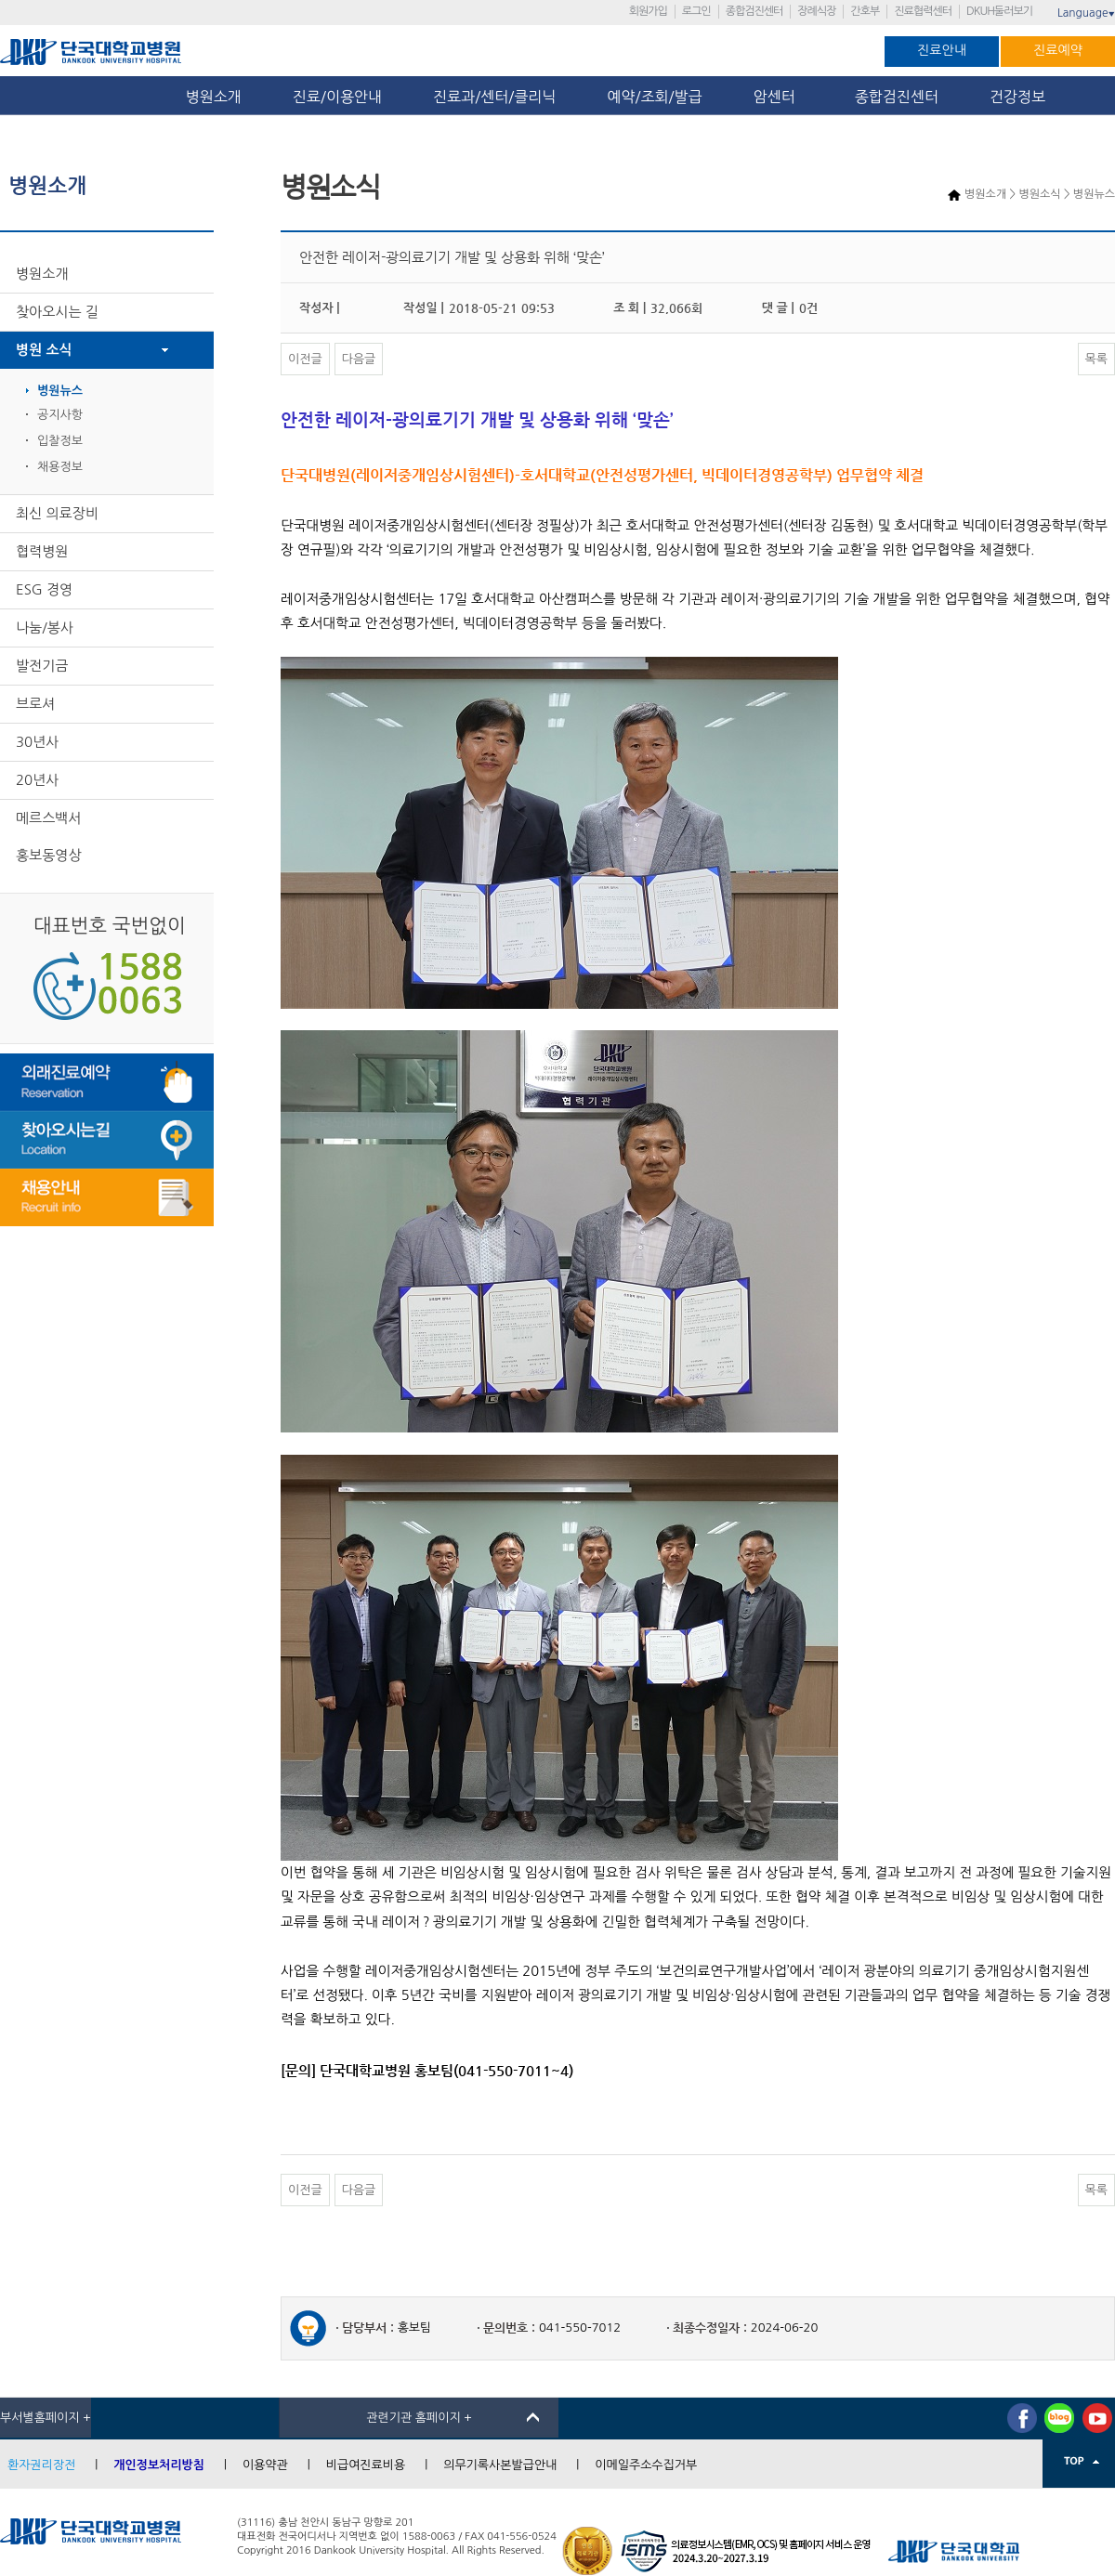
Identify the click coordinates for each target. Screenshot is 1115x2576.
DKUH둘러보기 (999, 11)
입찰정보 (60, 441)
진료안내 (941, 50)
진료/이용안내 (337, 96)
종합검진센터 (754, 11)
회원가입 (648, 11)
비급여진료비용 (366, 2465)
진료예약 (1057, 50)
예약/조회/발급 (654, 96)
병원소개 (214, 96)
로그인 (696, 11)
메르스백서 (49, 818)
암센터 (779, 96)
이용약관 (265, 2465)
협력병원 (42, 551)
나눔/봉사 (44, 627)
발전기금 (42, 666)
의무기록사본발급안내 (500, 2465)
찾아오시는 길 (57, 312)
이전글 (305, 359)
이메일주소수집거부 (646, 2465)
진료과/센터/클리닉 (494, 96)
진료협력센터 (922, 11)
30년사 (37, 742)
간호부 (864, 11)
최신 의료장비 (57, 513)
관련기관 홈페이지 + (419, 2418)
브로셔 (35, 704)
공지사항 (60, 415)
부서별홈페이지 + (45, 2418)
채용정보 (60, 467)
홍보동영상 (49, 855)
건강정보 (1017, 96)
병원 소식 (44, 350)
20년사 (37, 780)
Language (1086, 13)
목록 (1096, 359)
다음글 (359, 359)
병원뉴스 (60, 391)
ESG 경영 (44, 589)
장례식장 (816, 11)
